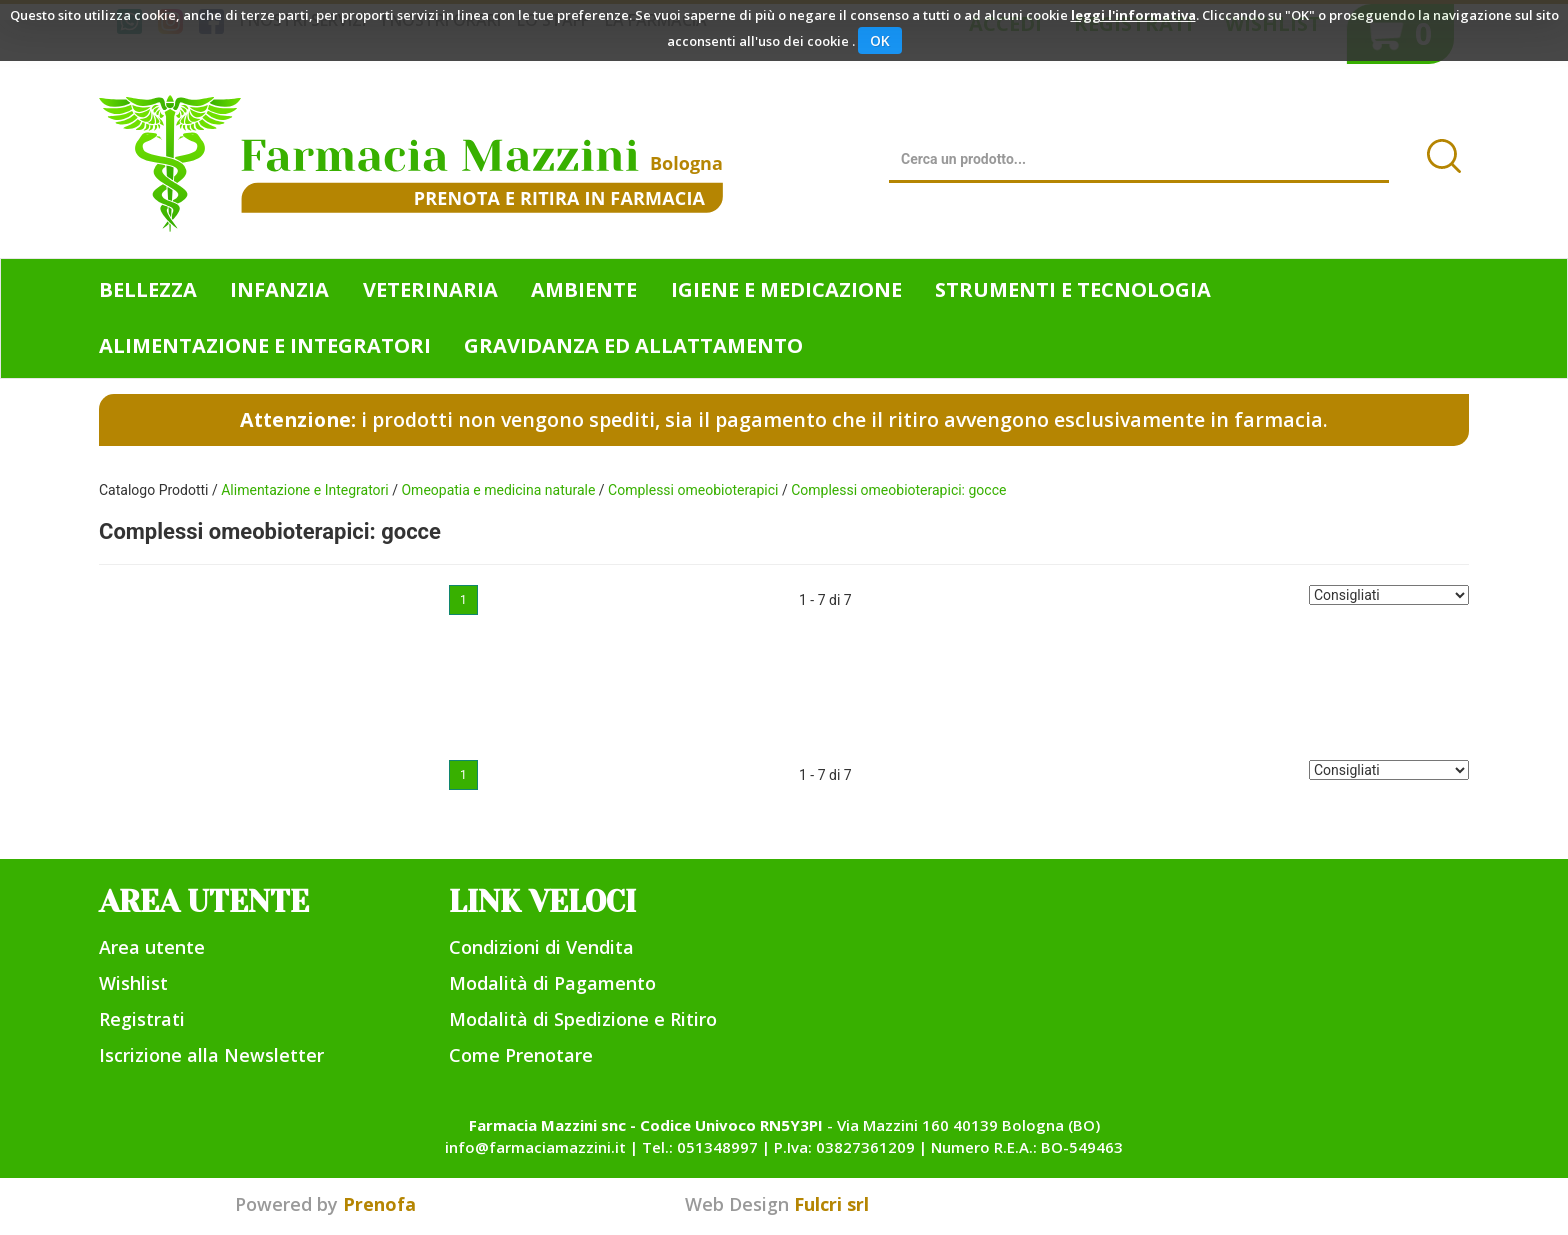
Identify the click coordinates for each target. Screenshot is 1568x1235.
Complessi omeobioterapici (693, 490)
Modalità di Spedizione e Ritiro (583, 1019)
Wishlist (133, 983)
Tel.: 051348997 (700, 1147)
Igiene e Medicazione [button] (786, 289)
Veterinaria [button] (430, 289)
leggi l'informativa (1133, 15)
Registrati (142, 1019)
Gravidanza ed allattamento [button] (633, 345)
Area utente (152, 947)
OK (880, 40)
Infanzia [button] (279, 289)
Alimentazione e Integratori (305, 490)
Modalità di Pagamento (552, 983)
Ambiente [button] (584, 289)
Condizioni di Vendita (541, 947)
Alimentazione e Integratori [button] (265, 345)
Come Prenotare (521, 1055)
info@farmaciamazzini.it (535, 1147)
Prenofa (379, 1204)
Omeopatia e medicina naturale (498, 490)
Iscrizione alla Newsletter (211, 1055)
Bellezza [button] (148, 289)
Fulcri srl (831, 1204)
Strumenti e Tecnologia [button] (1073, 289)
